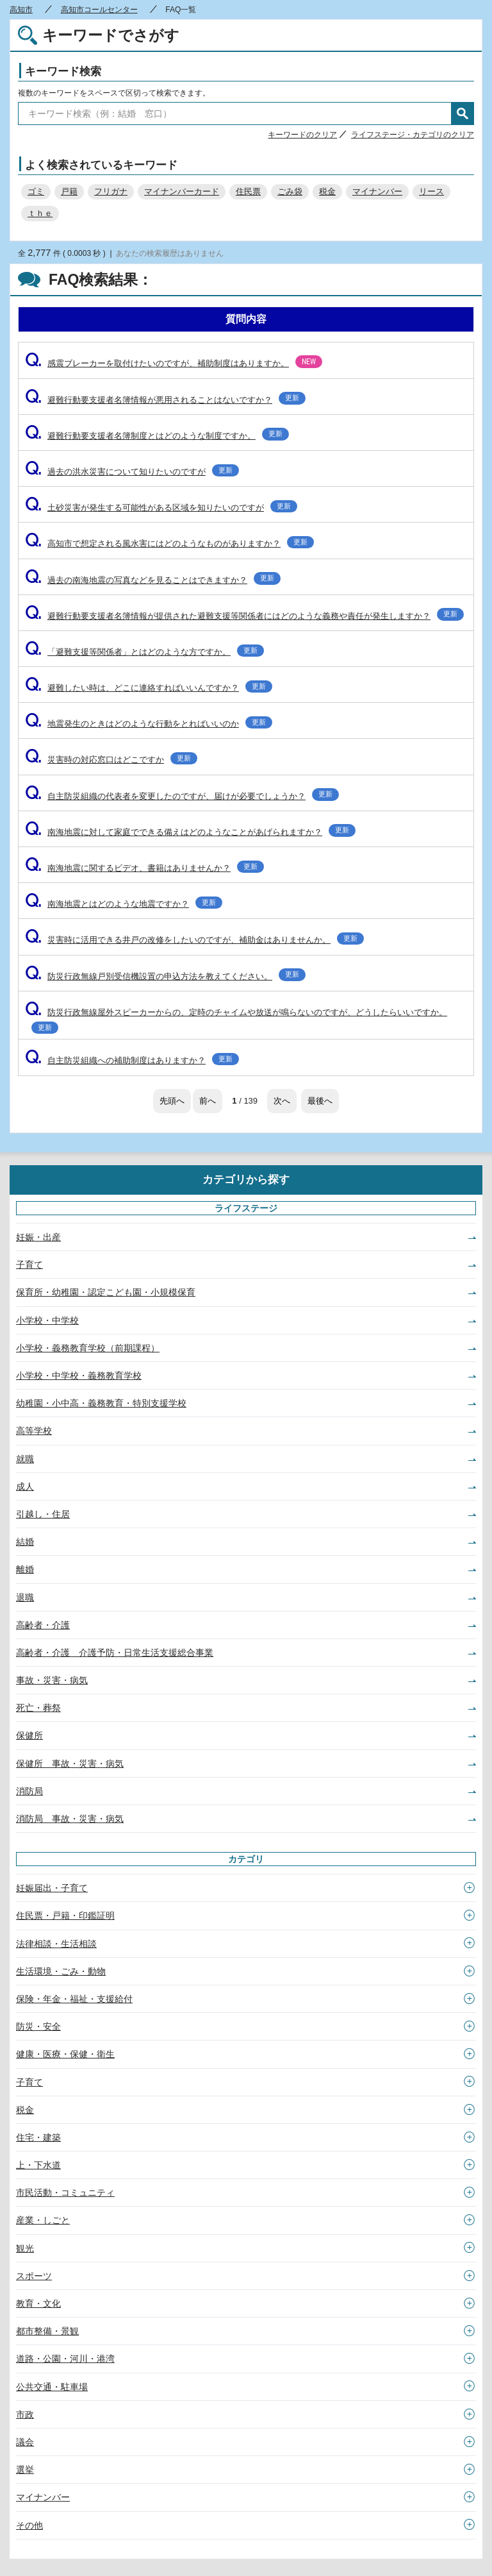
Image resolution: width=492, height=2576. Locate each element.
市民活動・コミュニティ (65, 2192)
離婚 (25, 1569)
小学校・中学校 (47, 1320)
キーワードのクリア (302, 134)
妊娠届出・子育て (52, 1888)
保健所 (29, 1735)
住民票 (248, 191)
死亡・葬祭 (38, 1708)
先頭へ (172, 1101)
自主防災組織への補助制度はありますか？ (132, 1060)
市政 (25, 2414)
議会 (25, 2442)
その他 (29, 2525)
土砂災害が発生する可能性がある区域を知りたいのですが (161, 507)
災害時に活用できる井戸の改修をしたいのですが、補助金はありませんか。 (194, 940)
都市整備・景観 (47, 2331)
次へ (282, 1101)
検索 (462, 113)
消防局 (29, 1791)
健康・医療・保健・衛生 (65, 2054)
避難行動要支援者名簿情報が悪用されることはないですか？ (165, 400)
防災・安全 (38, 2026)
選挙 (25, 2469)
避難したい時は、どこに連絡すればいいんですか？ (148, 688)
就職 (25, 1459)
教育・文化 (38, 2303)
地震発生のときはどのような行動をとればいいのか (148, 723)
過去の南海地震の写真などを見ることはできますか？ (153, 580)
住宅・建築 (38, 2137)
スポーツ (34, 2276)
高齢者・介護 (43, 1625)
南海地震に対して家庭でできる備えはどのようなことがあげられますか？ (190, 832)
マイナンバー (377, 191)
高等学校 (34, 1431)
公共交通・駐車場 (52, 2387)
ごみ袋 (289, 191)
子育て (29, 1264)
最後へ (320, 1101)
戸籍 (69, 191)
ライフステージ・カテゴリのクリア (412, 134)
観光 (25, 2248)
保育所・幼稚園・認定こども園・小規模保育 (105, 1292)
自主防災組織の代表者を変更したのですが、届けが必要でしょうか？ (182, 796)
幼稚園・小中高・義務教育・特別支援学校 (101, 1403)
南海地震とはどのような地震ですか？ (123, 904)
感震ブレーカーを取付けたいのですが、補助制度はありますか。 (173, 363)
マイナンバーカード (181, 191)
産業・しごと (43, 2220)
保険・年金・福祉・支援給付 (74, 1999)
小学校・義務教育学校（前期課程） (88, 1348)
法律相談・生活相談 (56, 1944)
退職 (25, 1597)
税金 (327, 191)
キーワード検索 (63, 71)
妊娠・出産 (38, 1237)
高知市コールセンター (99, 9)
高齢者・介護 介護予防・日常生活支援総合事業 (114, 1652)
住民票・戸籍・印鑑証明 (65, 1915)
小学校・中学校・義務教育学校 (79, 1375)
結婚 (25, 1541)
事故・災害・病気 (52, 1680)
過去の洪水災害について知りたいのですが (132, 471)
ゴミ (36, 191)
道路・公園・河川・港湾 (65, 2358)
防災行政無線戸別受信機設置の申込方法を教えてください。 (165, 976)
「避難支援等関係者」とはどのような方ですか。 (144, 652)
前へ (207, 1101)
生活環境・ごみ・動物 (61, 1971)
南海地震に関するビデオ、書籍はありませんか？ (144, 868)
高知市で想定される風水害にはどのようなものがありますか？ (169, 543)
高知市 (21, 9)
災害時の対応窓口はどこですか (111, 759)
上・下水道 (38, 2165)
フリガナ (110, 191)
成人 (25, 1486)
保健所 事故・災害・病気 (70, 1763)
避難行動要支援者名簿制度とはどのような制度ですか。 (157, 436)
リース (431, 191)
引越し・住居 (43, 1514)
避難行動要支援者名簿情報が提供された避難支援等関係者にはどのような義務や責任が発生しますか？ (244, 616)
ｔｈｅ (40, 213)
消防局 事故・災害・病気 (70, 1819)
